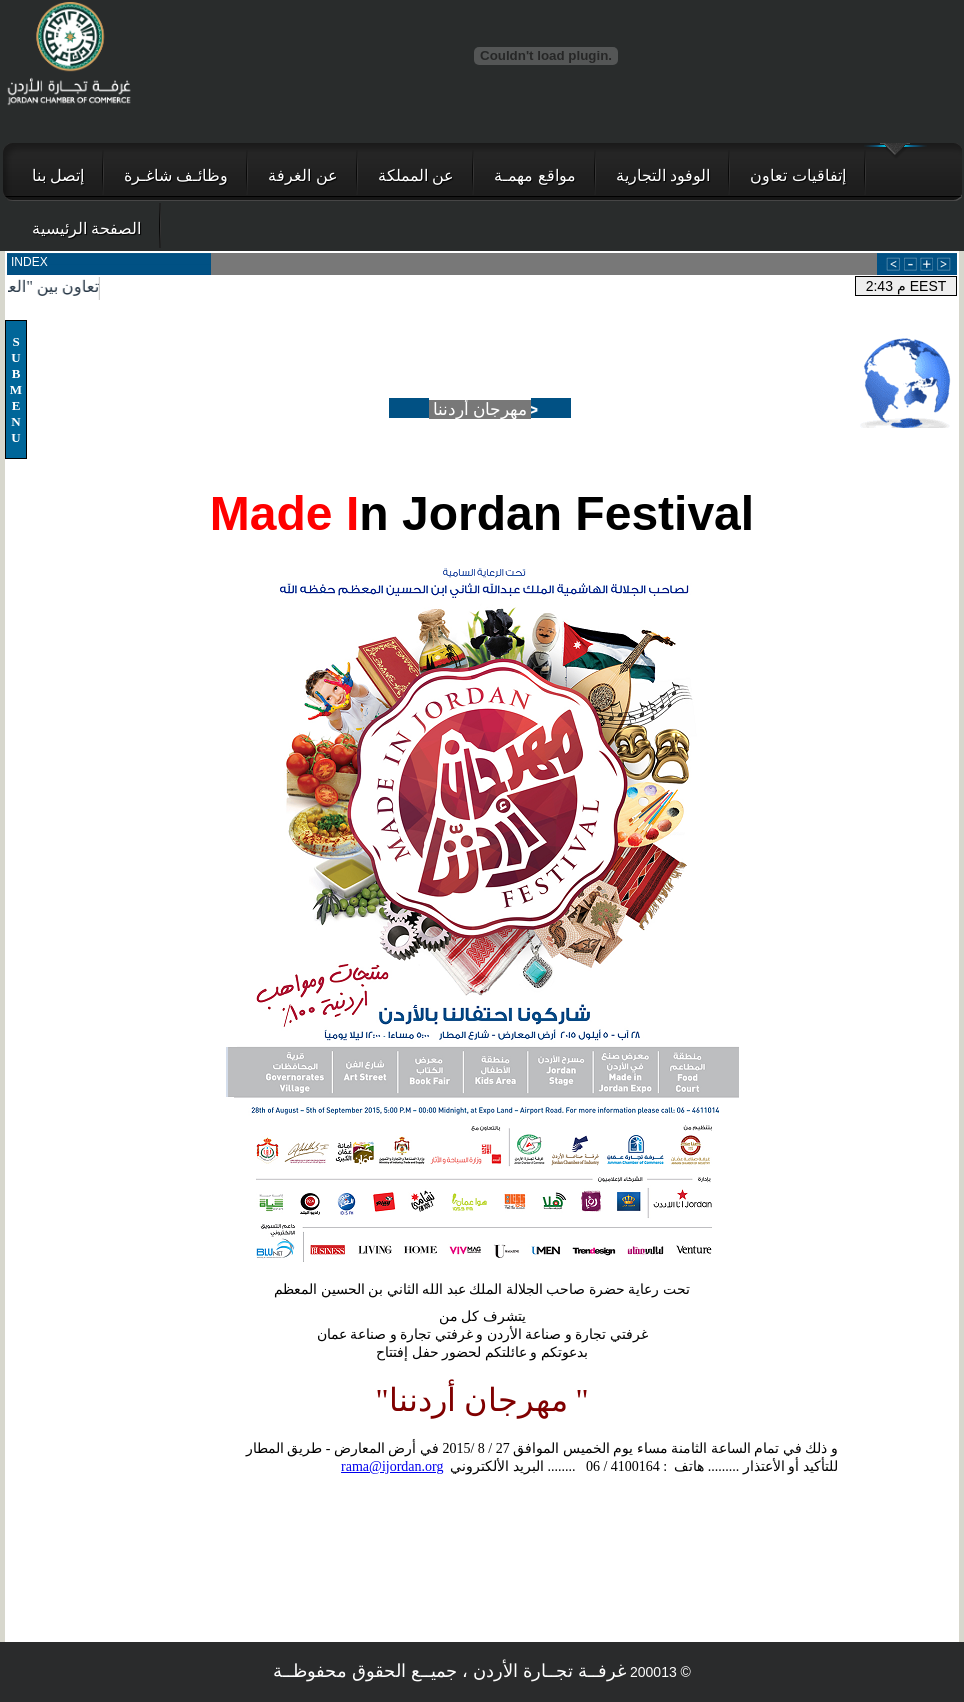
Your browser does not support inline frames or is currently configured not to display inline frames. (482, 276)
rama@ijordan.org (392, 1466)
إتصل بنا (58, 175)
